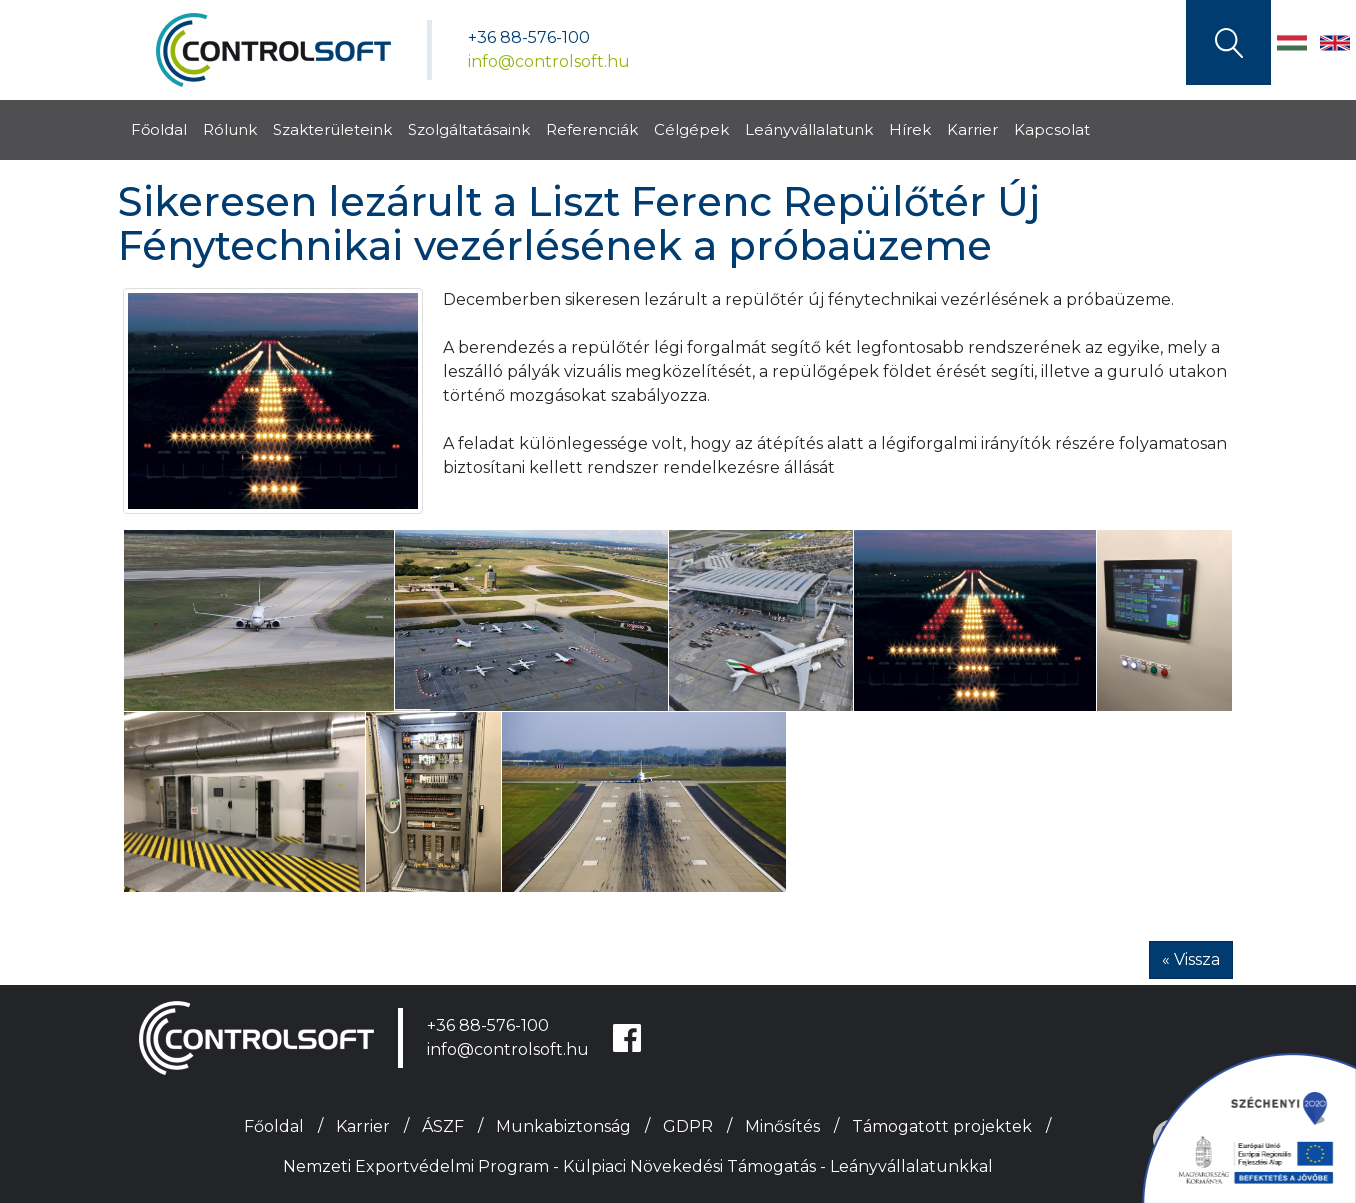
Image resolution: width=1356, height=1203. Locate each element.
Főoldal (159, 129)
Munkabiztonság (563, 1126)
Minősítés (782, 1126)
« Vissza (1191, 959)
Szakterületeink (332, 129)
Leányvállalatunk (809, 129)
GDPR (688, 1126)
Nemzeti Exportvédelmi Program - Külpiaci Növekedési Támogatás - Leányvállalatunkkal (638, 1166)
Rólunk (230, 129)
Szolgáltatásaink (469, 129)
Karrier (972, 129)
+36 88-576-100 (529, 37)
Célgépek (691, 129)
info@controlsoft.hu (549, 61)
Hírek (910, 129)
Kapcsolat (1052, 129)
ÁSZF (443, 1126)
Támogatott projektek (942, 1126)
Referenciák (592, 129)
